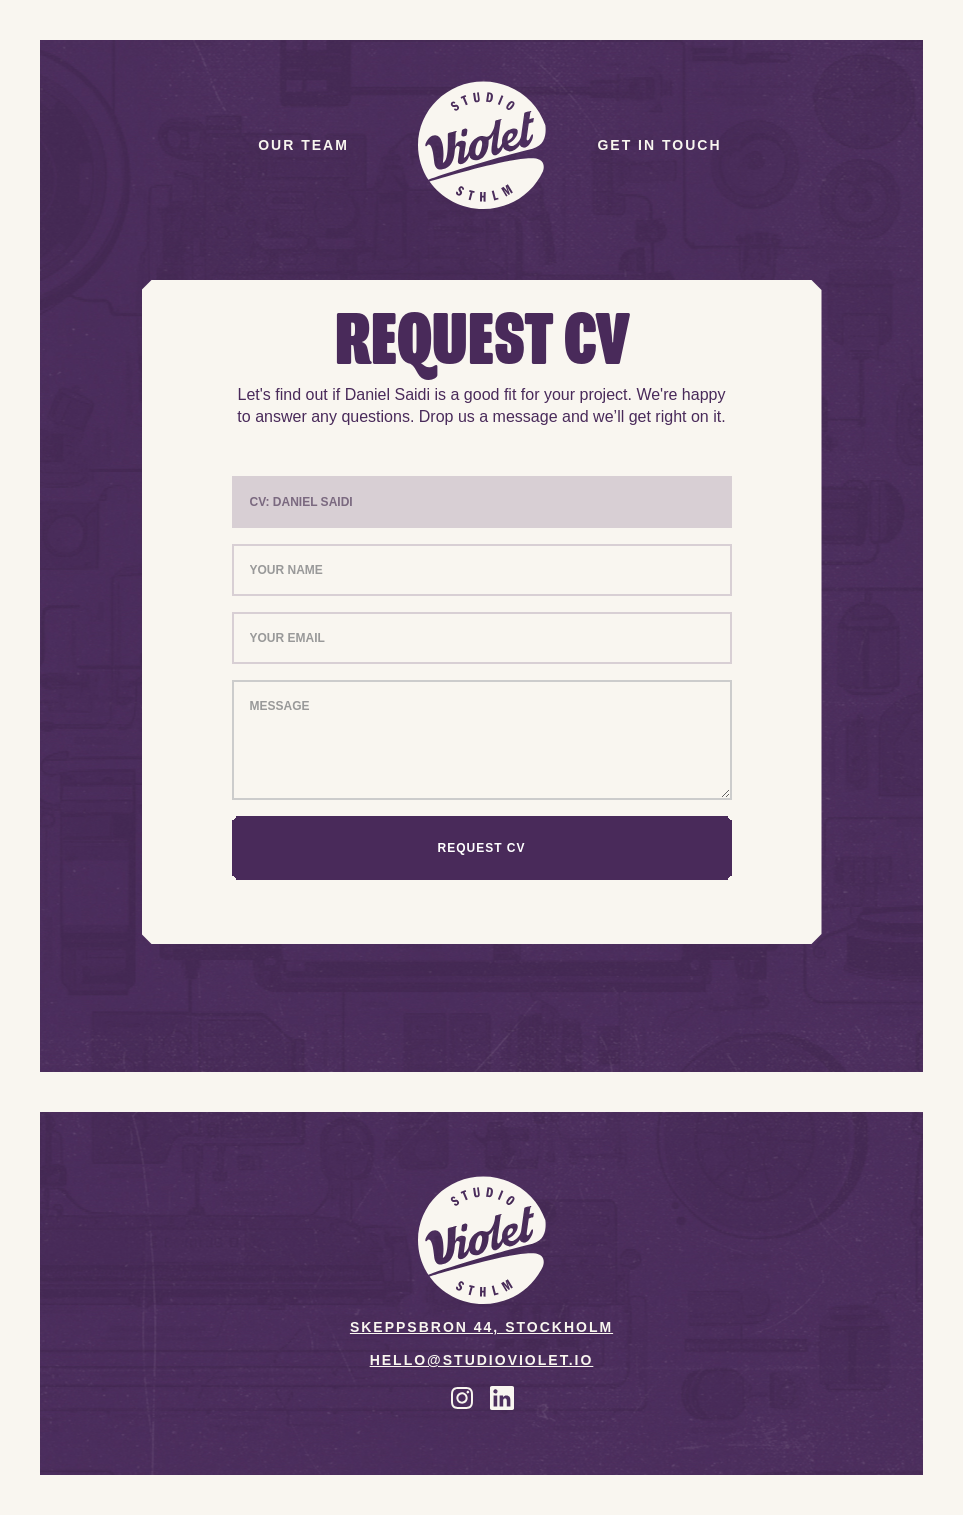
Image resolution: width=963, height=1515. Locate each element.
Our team (303, 145)
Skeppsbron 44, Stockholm (481, 1327)
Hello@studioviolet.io (482, 1360)
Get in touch (659, 145)
